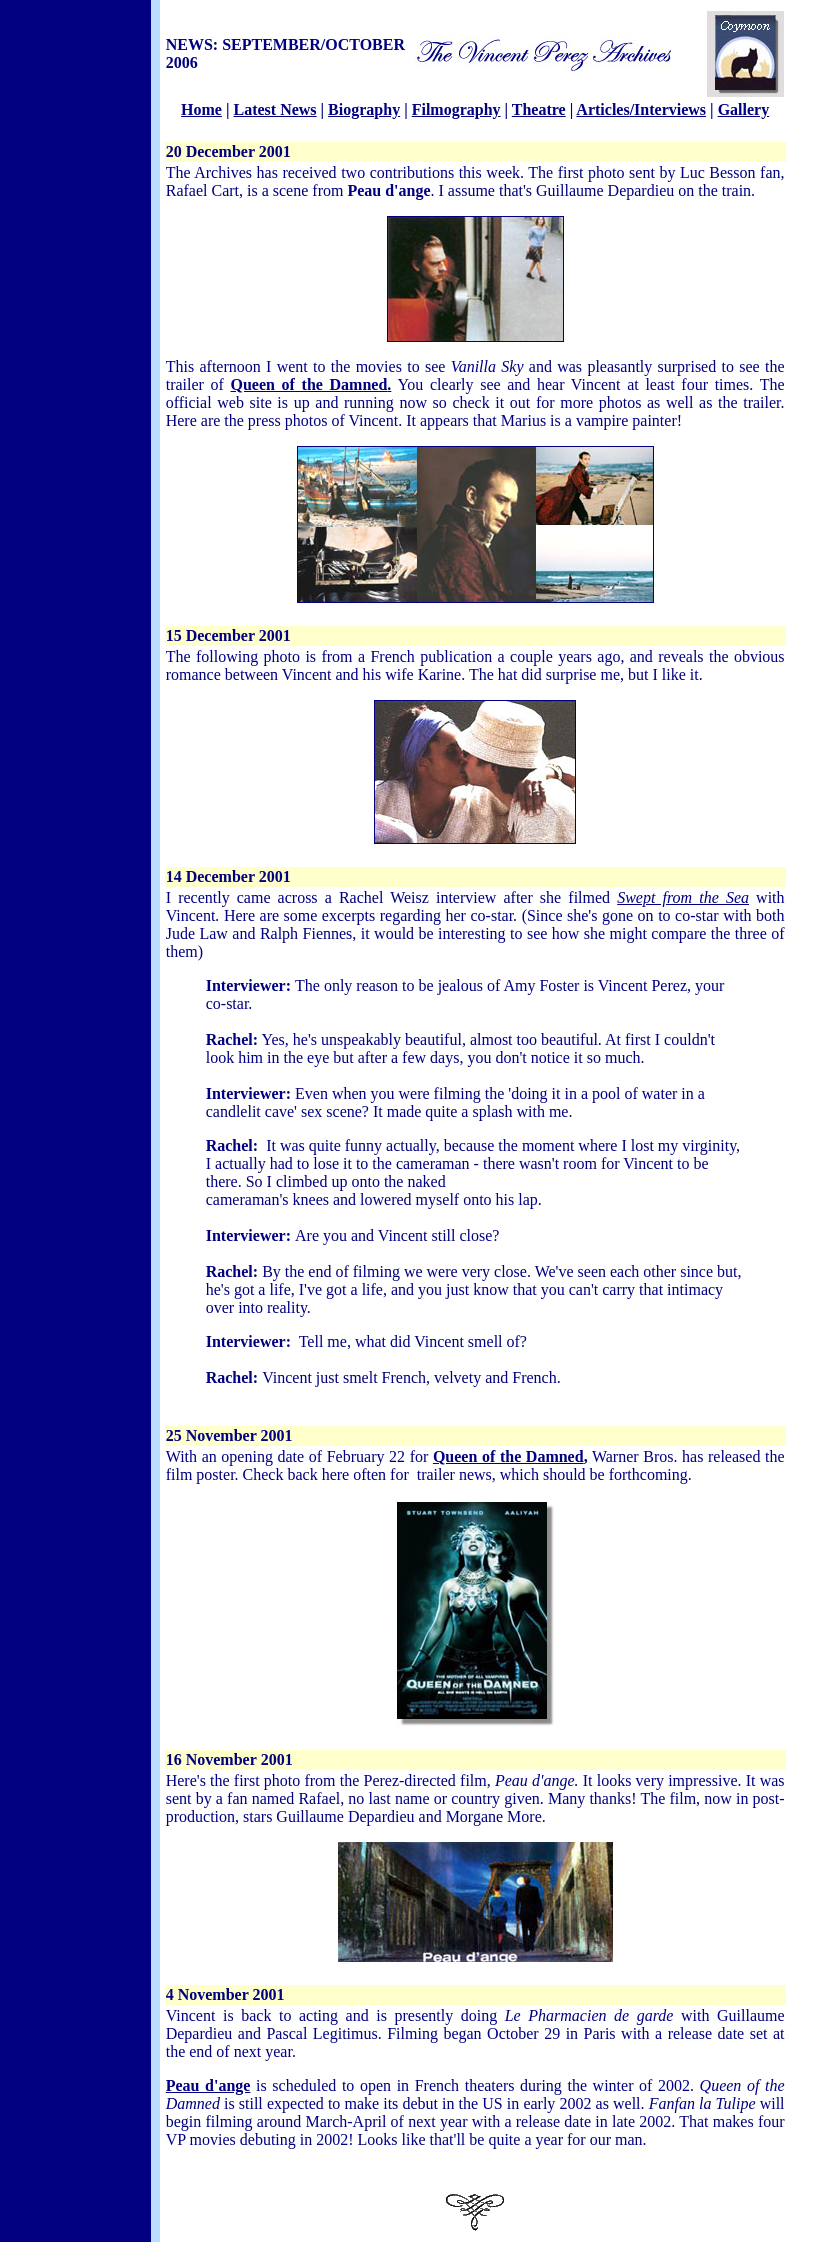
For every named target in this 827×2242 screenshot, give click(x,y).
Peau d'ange (208, 2085)
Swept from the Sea (683, 897)
